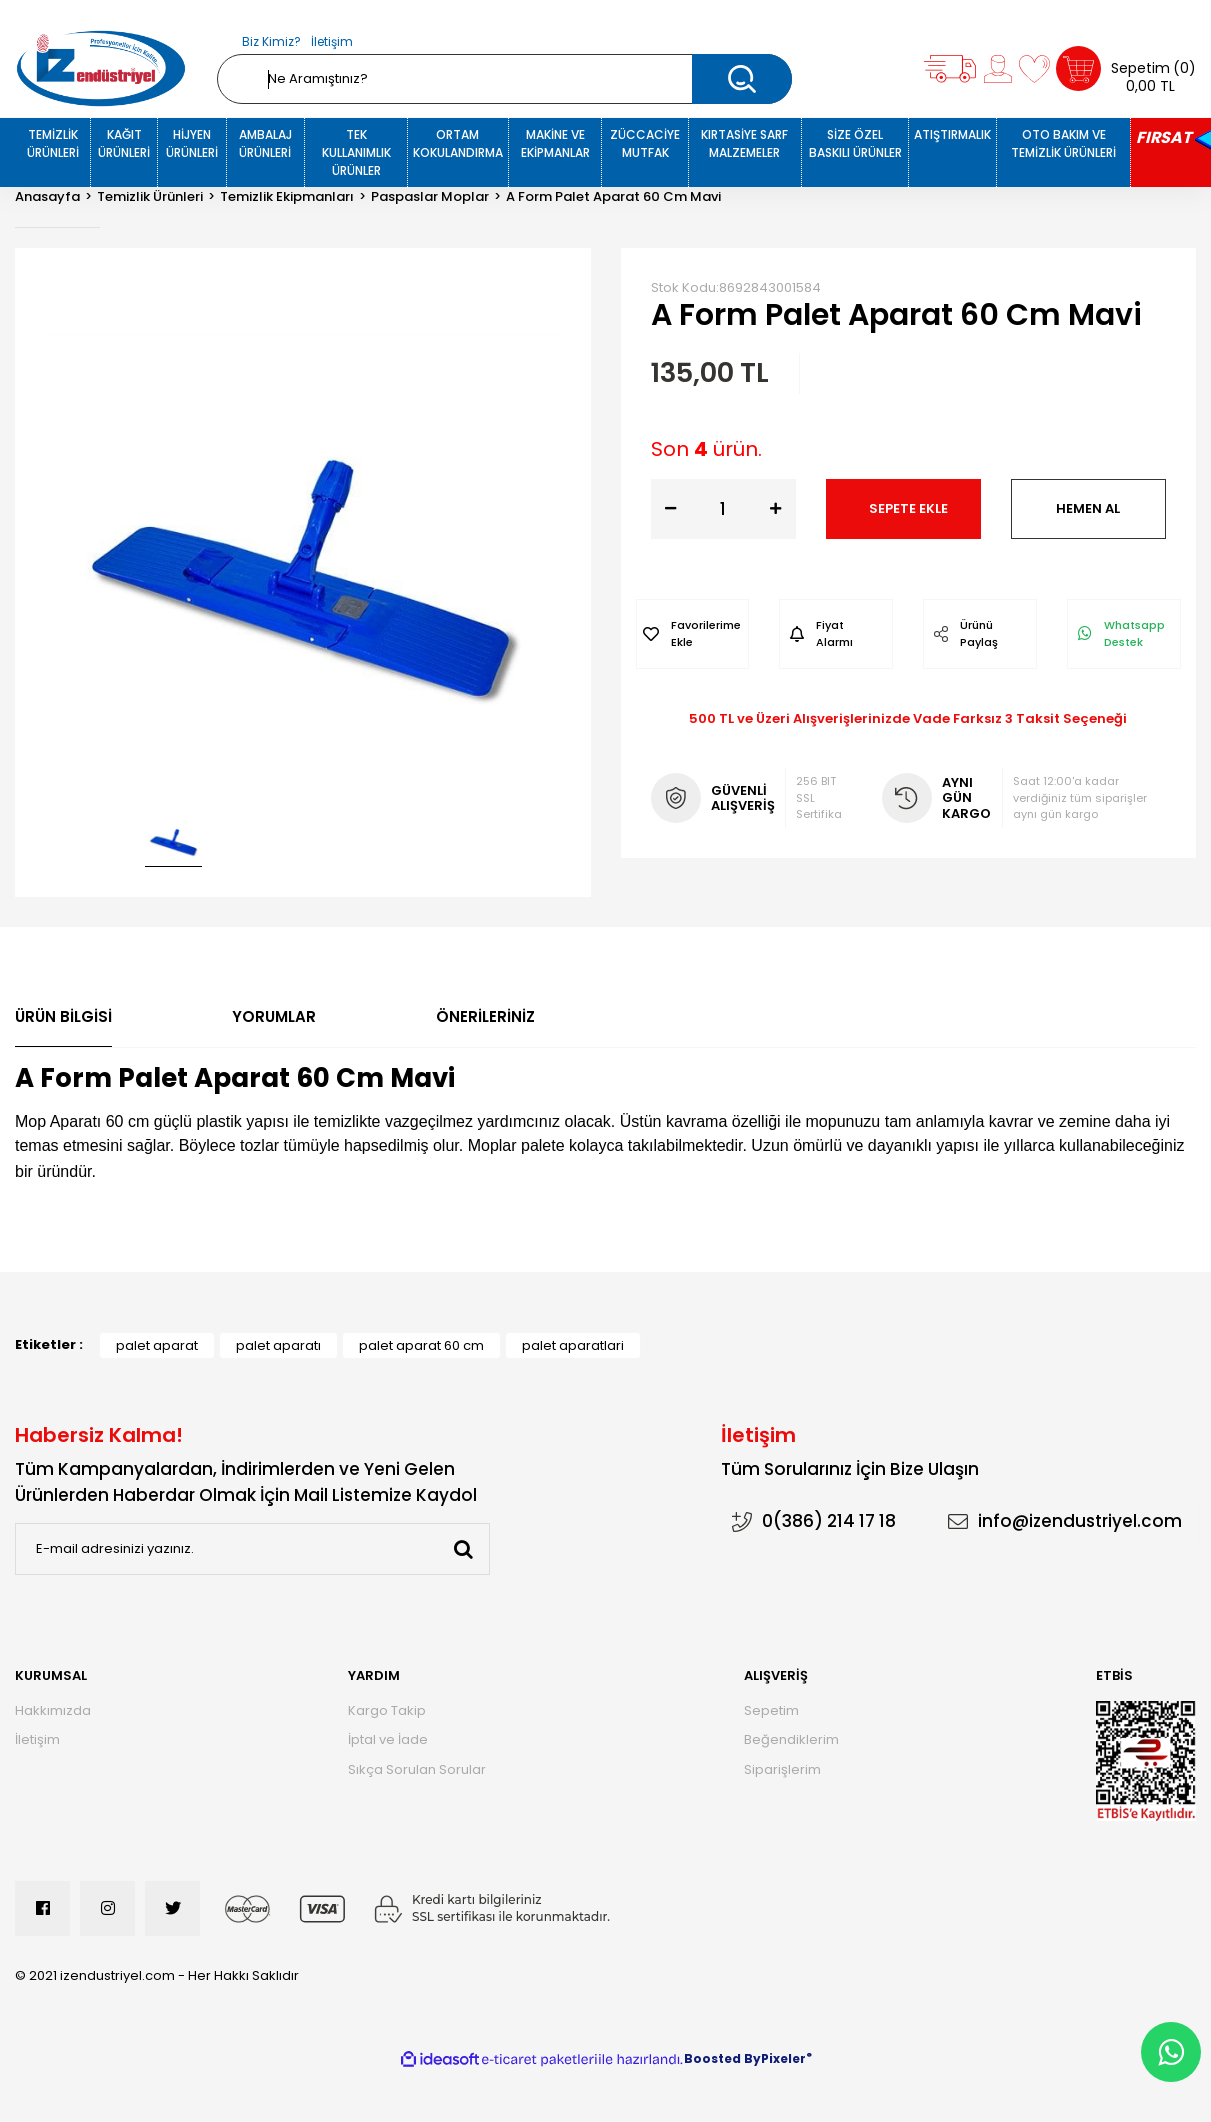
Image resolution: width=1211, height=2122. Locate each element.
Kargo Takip (387, 1710)
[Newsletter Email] (252, 1549)
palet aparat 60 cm (421, 1345)
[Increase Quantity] (776, 509)
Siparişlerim (782, 1769)
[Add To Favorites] (693, 634)
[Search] (505, 79)
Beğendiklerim (791, 1739)
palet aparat (157, 1345)
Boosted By (722, 2058)
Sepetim (771, 1710)
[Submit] (464, 1549)
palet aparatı (278, 1345)
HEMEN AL (1088, 508)
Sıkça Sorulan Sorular (417, 1769)
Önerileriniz (485, 1016)
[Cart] (1126, 68)
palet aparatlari (573, 1345)
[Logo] (101, 68)
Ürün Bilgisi (63, 1016)
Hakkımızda (53, 1710)
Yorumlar (274, 1016)
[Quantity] (723, 509)
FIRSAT (1163, 137)
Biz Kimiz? (271, 41)
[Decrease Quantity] (671, 509)
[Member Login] (998, 69)
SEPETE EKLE (908, 508)
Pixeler (783, 2058)
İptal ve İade (388, 1739)
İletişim (332, 41)
